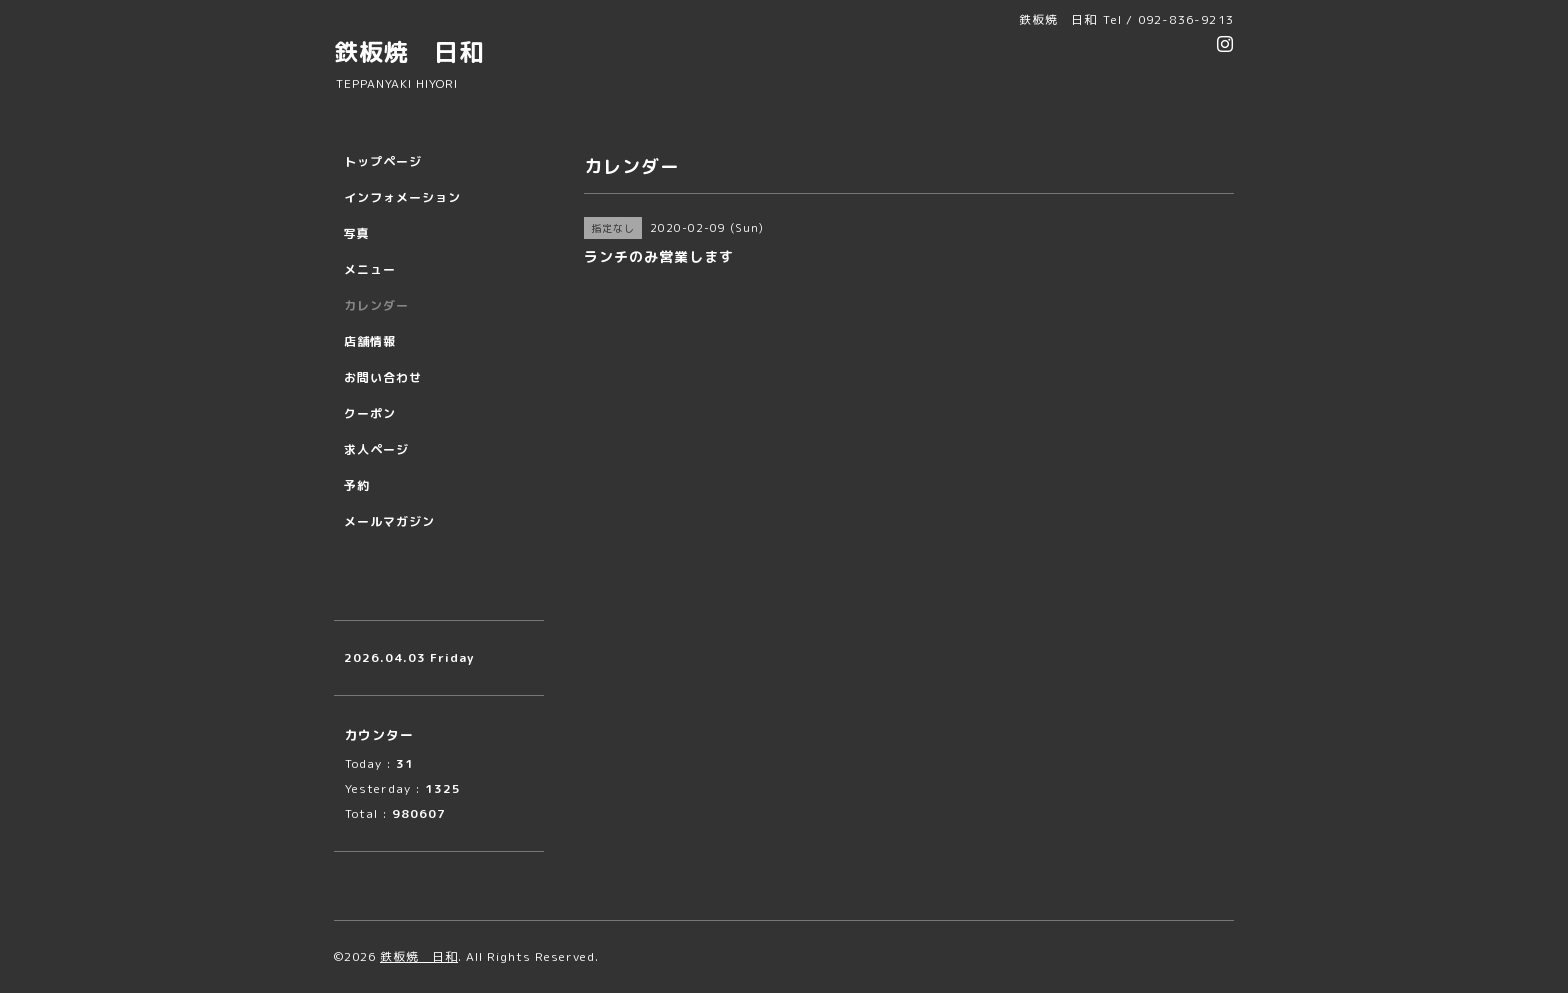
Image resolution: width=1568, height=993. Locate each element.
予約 (357, 485)
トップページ (383, 161)
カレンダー (376, 305)
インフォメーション (402, 197)
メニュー (370, 269)
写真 (357, 233)
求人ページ (376, 449)
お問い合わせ (383, 377)
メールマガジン (389, 521)
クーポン (370, 413)
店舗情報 (370, 341)
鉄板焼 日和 (409, 52)
